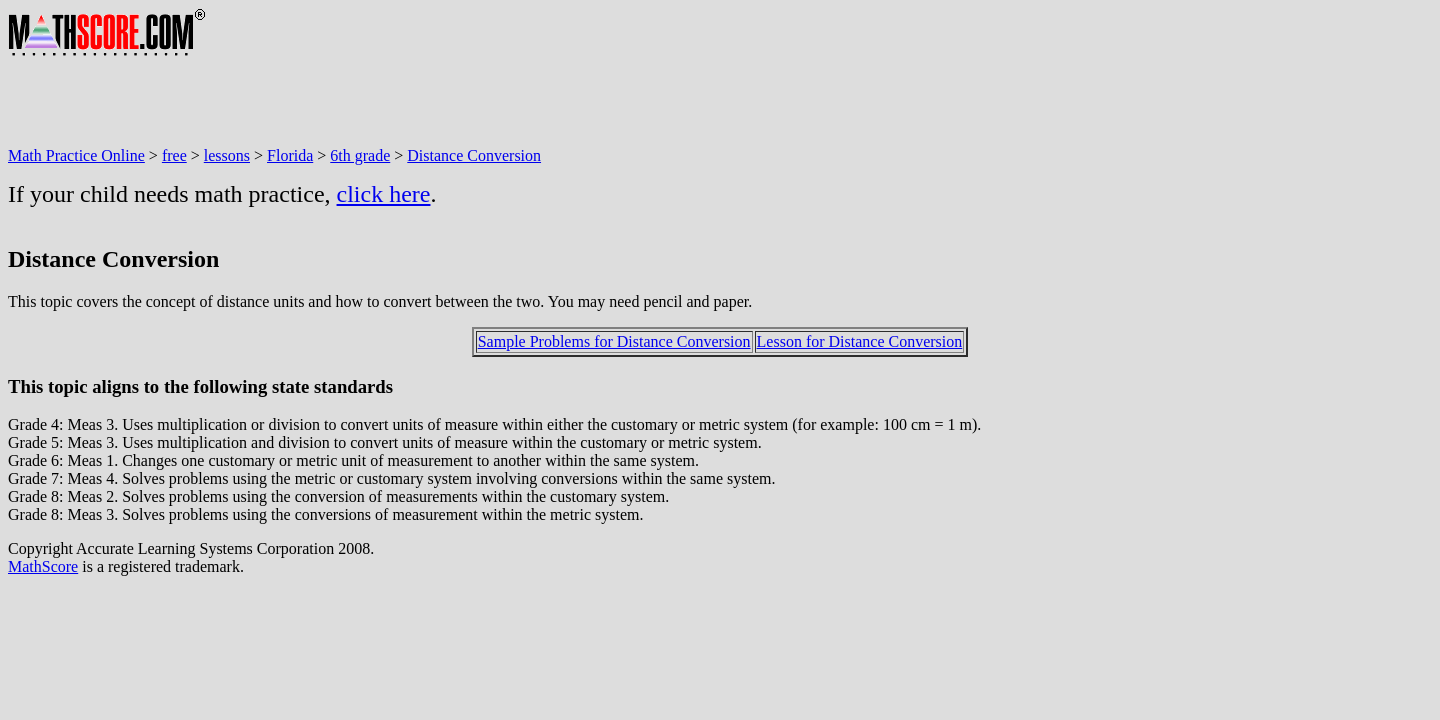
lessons (227, 155)
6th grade (360, 155)
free (174, 155)
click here (384, 194)
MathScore (43, 566)
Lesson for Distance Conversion (860, 341)
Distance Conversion (474, 155)
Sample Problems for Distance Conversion (614, 341)
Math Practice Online (76, 155)
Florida (290, 155)
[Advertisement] (372, 102)
